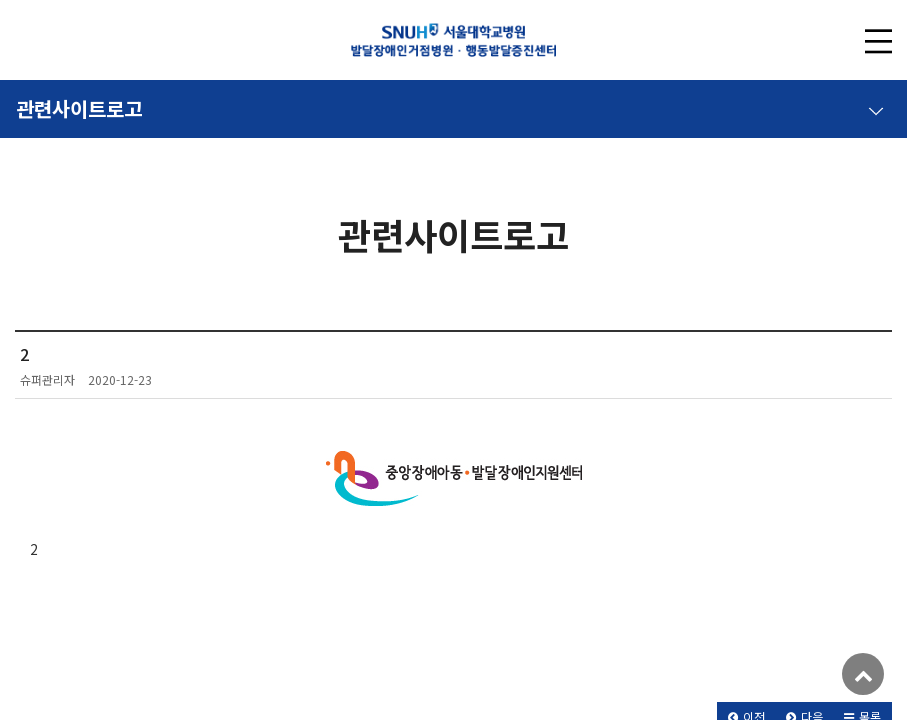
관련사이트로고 (450, 105)
